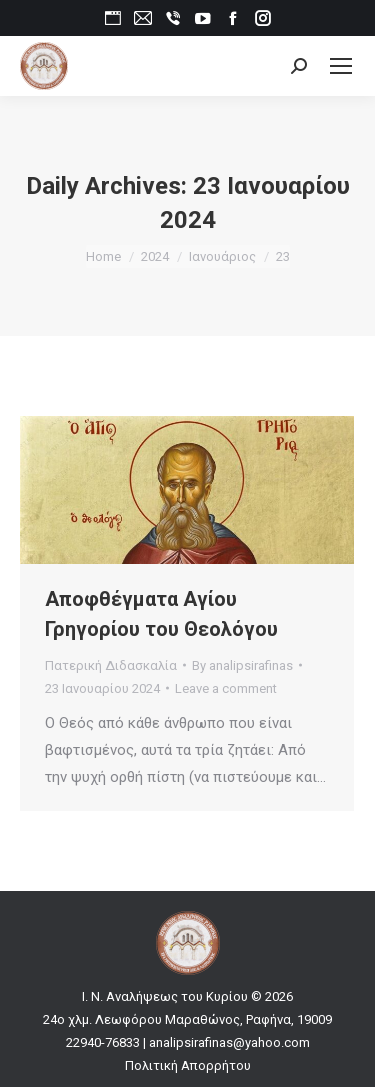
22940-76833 (103, 1042)
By (242, 665)
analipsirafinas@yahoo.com (229, 1042)
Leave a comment (226, 688)
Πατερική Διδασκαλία (111, 665)
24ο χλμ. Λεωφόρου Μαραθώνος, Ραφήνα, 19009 (187, 1019)
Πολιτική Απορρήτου (188, 1065)
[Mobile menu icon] (341, 66)
